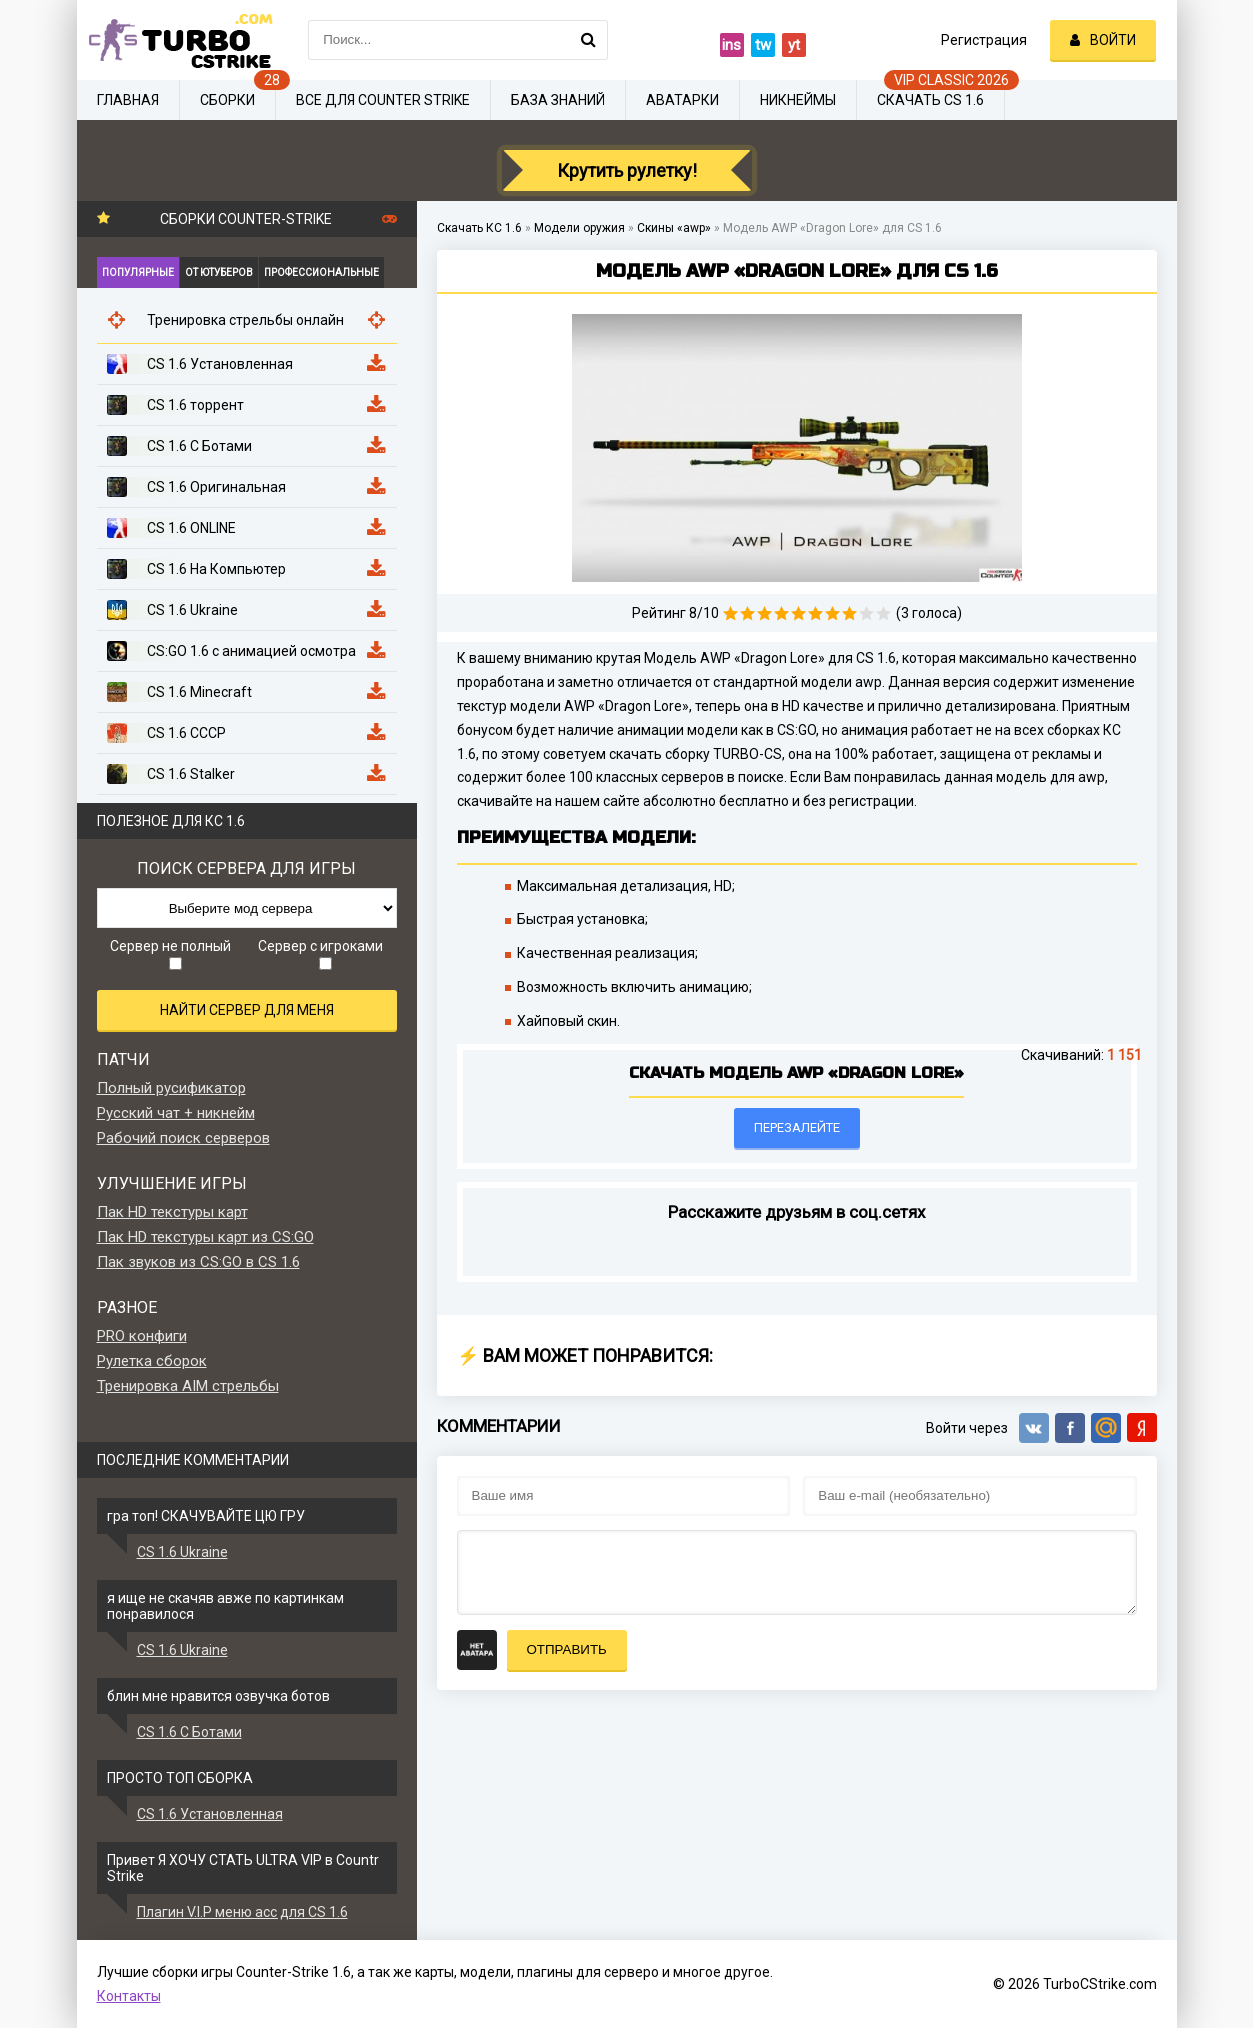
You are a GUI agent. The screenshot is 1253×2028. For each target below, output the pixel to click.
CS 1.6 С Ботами (189, 1732)
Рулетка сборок (152, 1361)
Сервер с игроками (320, 954)
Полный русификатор (171, 1088)
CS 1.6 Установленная (210, 1814)
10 (883, 613)
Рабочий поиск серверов (183, 1138)
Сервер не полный (170, 954)
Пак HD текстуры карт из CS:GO (205, 1237)
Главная (128, 100)
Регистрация (984, 40)
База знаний (558, 100)
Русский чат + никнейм (176, 1113)
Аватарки (682, 100)
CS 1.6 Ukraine (182, 1552)
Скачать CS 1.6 (930, 100)
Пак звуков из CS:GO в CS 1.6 (198, 1262)
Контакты (129, 1996)
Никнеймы (798, 100)
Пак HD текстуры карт (172, 1212)
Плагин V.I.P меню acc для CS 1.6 (242, 1912)
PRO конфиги (142, 1336)
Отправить (567, 1649)
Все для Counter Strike (383, 100)
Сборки (227, 100)
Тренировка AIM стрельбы (188, 1386)
